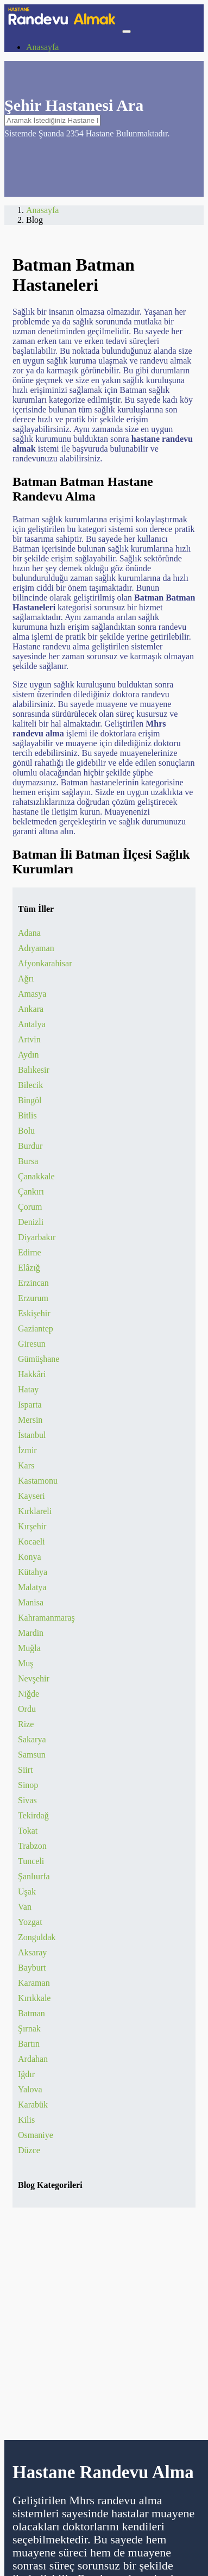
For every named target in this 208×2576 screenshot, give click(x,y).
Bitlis (27, 1115)
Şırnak (29, 2028)
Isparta (30, 1404)
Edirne (29, 1252)
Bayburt (32, 1967)
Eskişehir (34, 1313)
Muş (25, 1663)
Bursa (28, 1161)
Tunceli (31, 1861)
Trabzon (32, 1845)
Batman (31, 2013)
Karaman (34, 1982)
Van (24, 1906)
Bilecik (30, 1085)
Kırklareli (35, 1511)
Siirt (25, 1769)
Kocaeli (31, 1541)
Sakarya (32, 1739)
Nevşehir (33, 1678)
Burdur (30, 1146)
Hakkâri (32, 1374)
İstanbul (32, 1435)
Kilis (26, 2119)
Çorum (30, 1206)
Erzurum (33, 1298)
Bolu (26, 1130)
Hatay (28, 1389)
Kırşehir (32, 1526)
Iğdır (26, 2074)
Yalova (30, 2089)
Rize (26, 1724)
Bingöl (30, 1100)
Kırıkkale (34, 1998)
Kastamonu (38, 1480)
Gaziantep (35, 1328)
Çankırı (31, 1191)
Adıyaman (36, 948)
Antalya (32, 1024)
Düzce (29, 2150)
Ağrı (26, 978)
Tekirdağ (33, 1815)
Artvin (29, 1039)
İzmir (27, 1450)
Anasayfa (42, 47)
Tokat (27, 1830)
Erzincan (33, 1282)
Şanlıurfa (34, 1876)
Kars (26, 1465)
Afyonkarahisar (45, 963)
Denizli (30, 1222)
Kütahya (32, 1572)
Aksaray (32, 1952)
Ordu (27, 1709)
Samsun (32, 1754)
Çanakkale (36, 1176)
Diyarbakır (36, 1237)
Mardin (30, 1632)
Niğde (28, 1693)
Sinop (28, 1785)
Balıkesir (33, 1069)
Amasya (32, 993)
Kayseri (31, 1495)
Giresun (32, 1343)
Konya (29, 1556)
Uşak (27, 1891)
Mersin (30, 1419)
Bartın (29, 2043)
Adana (29, 932)
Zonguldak (36, 1937)
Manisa (30, 1602)
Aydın (28, 1054)
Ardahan (33, 2059)
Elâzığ (29, 1267)
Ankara (30, 1009)
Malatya (32, 1587)
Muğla (29, 1648)
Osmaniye (35, 2135)
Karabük (33, 2104)
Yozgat (30, 1922)
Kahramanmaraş (46, 1617)
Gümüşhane (38, 1359)
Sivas (27, 1800)
